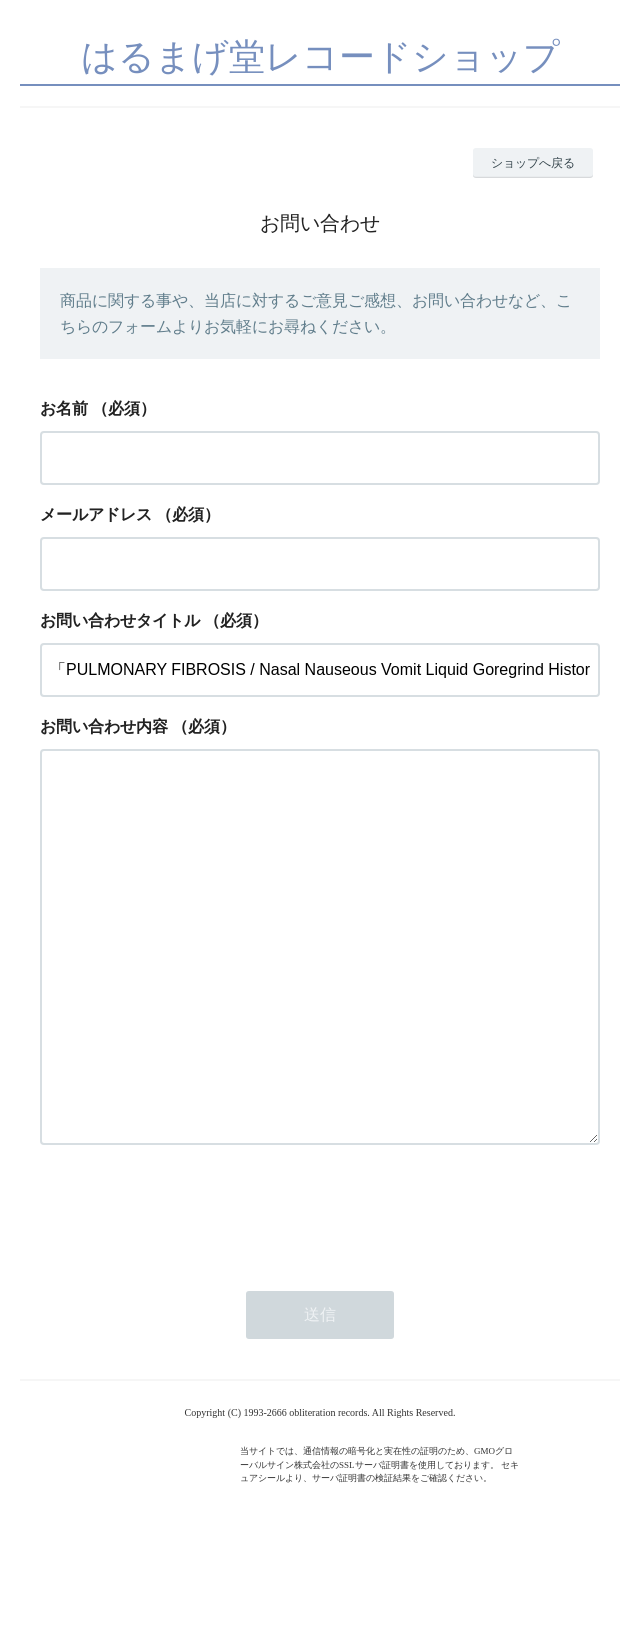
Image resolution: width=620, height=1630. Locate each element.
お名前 (64, 408)
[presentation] (192, 1292)
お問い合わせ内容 (104, 726)
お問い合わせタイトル (120, 620)
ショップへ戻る (533, 163)
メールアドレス (96, 514)
